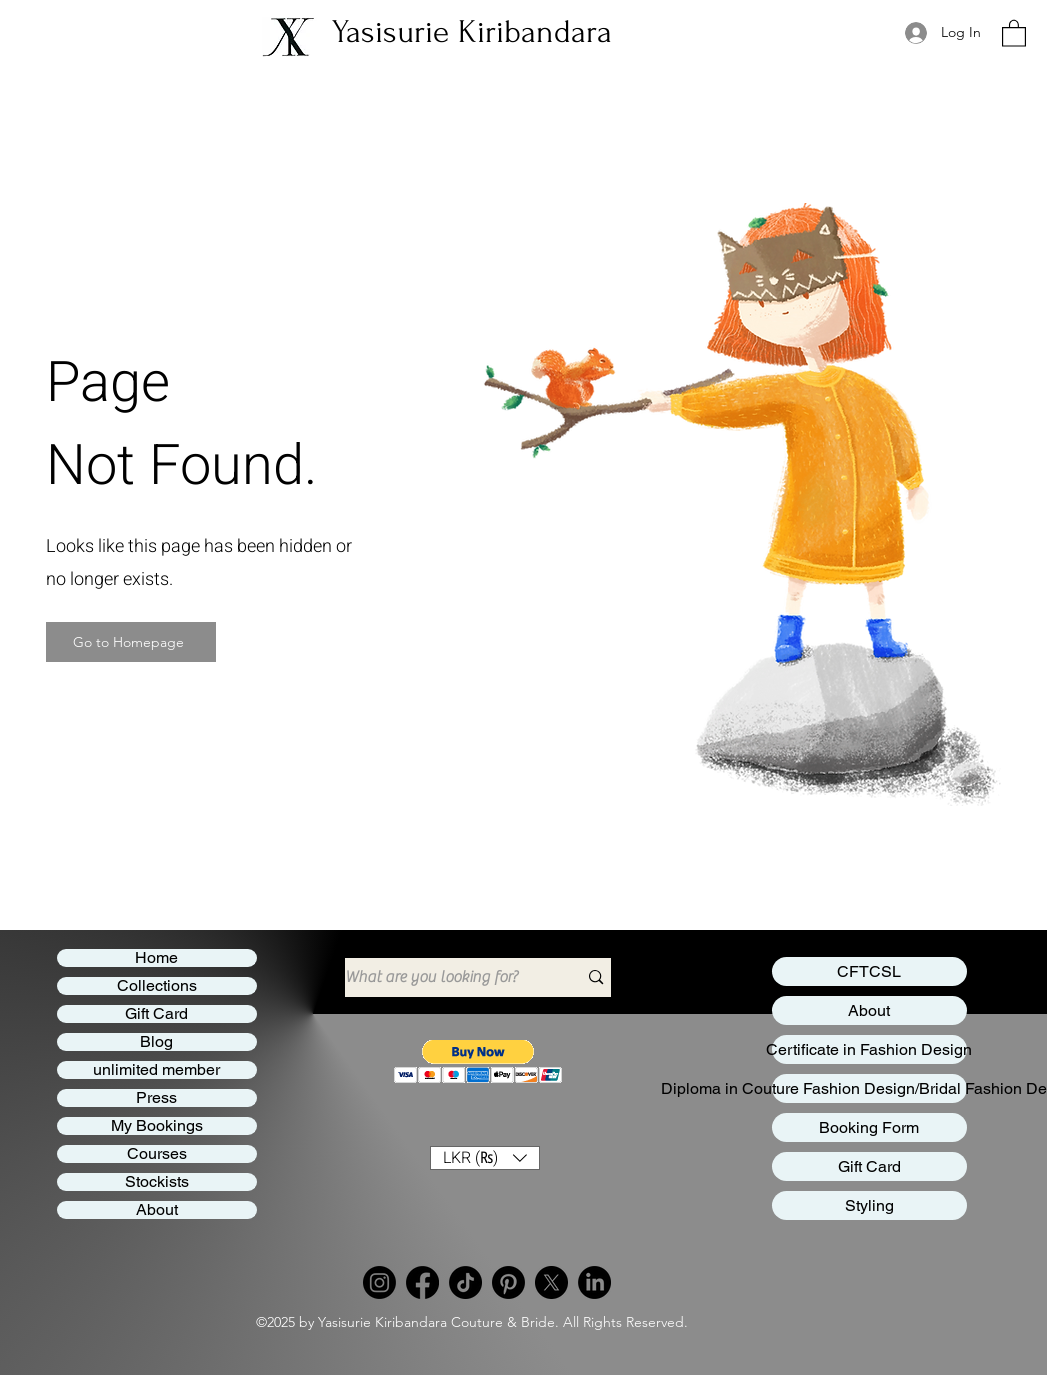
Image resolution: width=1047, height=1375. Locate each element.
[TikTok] (465, 1282)
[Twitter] (551, 1282)
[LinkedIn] (594, 1282)
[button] (478, 1061)
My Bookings (157, 1126)
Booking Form (869, 1127)
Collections (157, 986)
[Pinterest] (508, 1282)
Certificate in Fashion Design (869, 1049)
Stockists (157, 1182)
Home (156, 958)
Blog (156, 1042)
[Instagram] (379, 1282)
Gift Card (156, 1014)
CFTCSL (869, 971)
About (157, 1210)
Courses (157, 1154)
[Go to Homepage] (131, 642)
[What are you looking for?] (446, 977)
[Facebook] (422, 1282)
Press (156, 1098)
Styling (869, 1205)
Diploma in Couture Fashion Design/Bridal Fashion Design (869, 1088)
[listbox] (485, 1158)
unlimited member (156, 1070)
